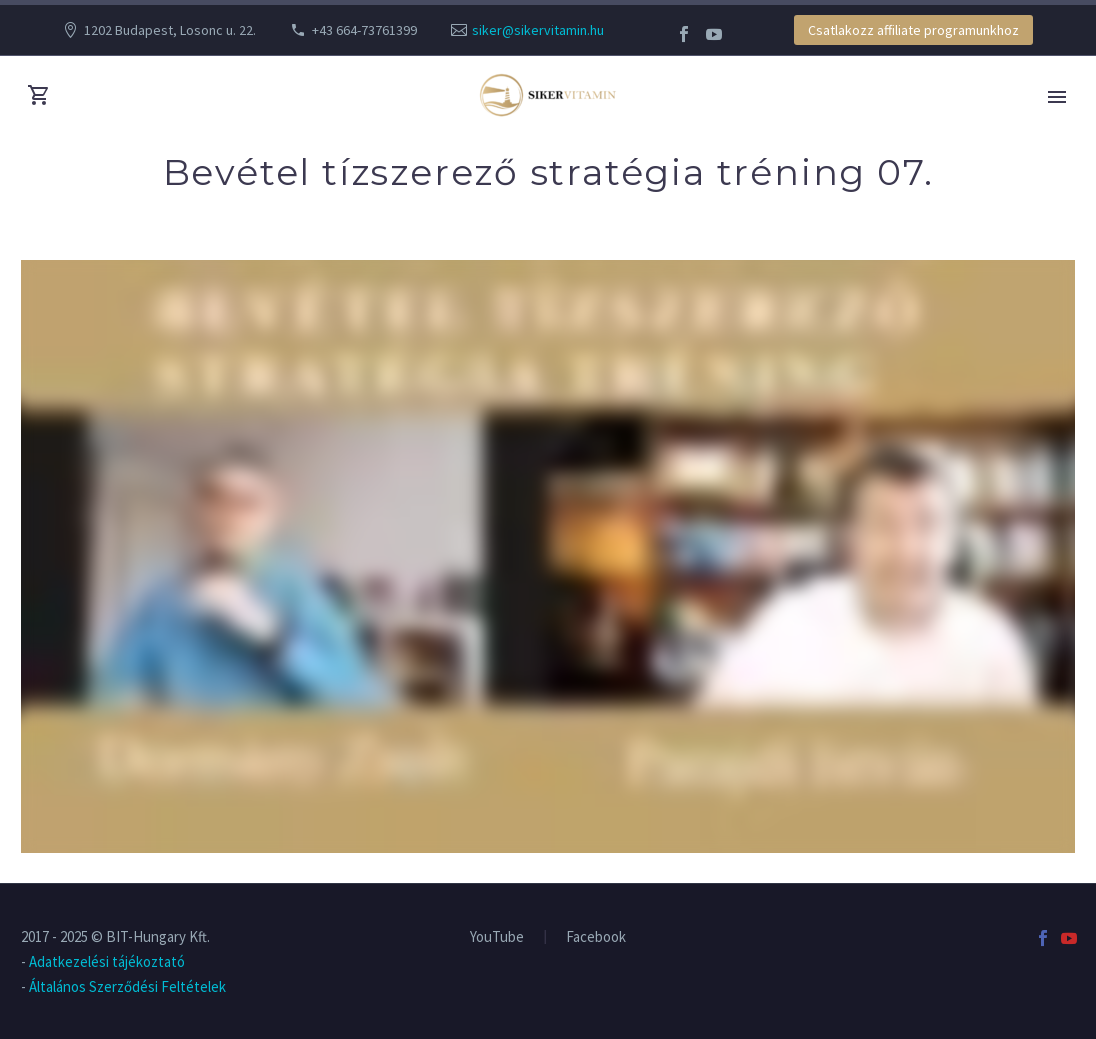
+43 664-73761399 (364, 30)
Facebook (596, 937)
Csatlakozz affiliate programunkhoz (913, 30)
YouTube (497, 937)
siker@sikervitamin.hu (538, 30)
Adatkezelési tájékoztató (107, 961)
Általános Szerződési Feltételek (127, 986)
